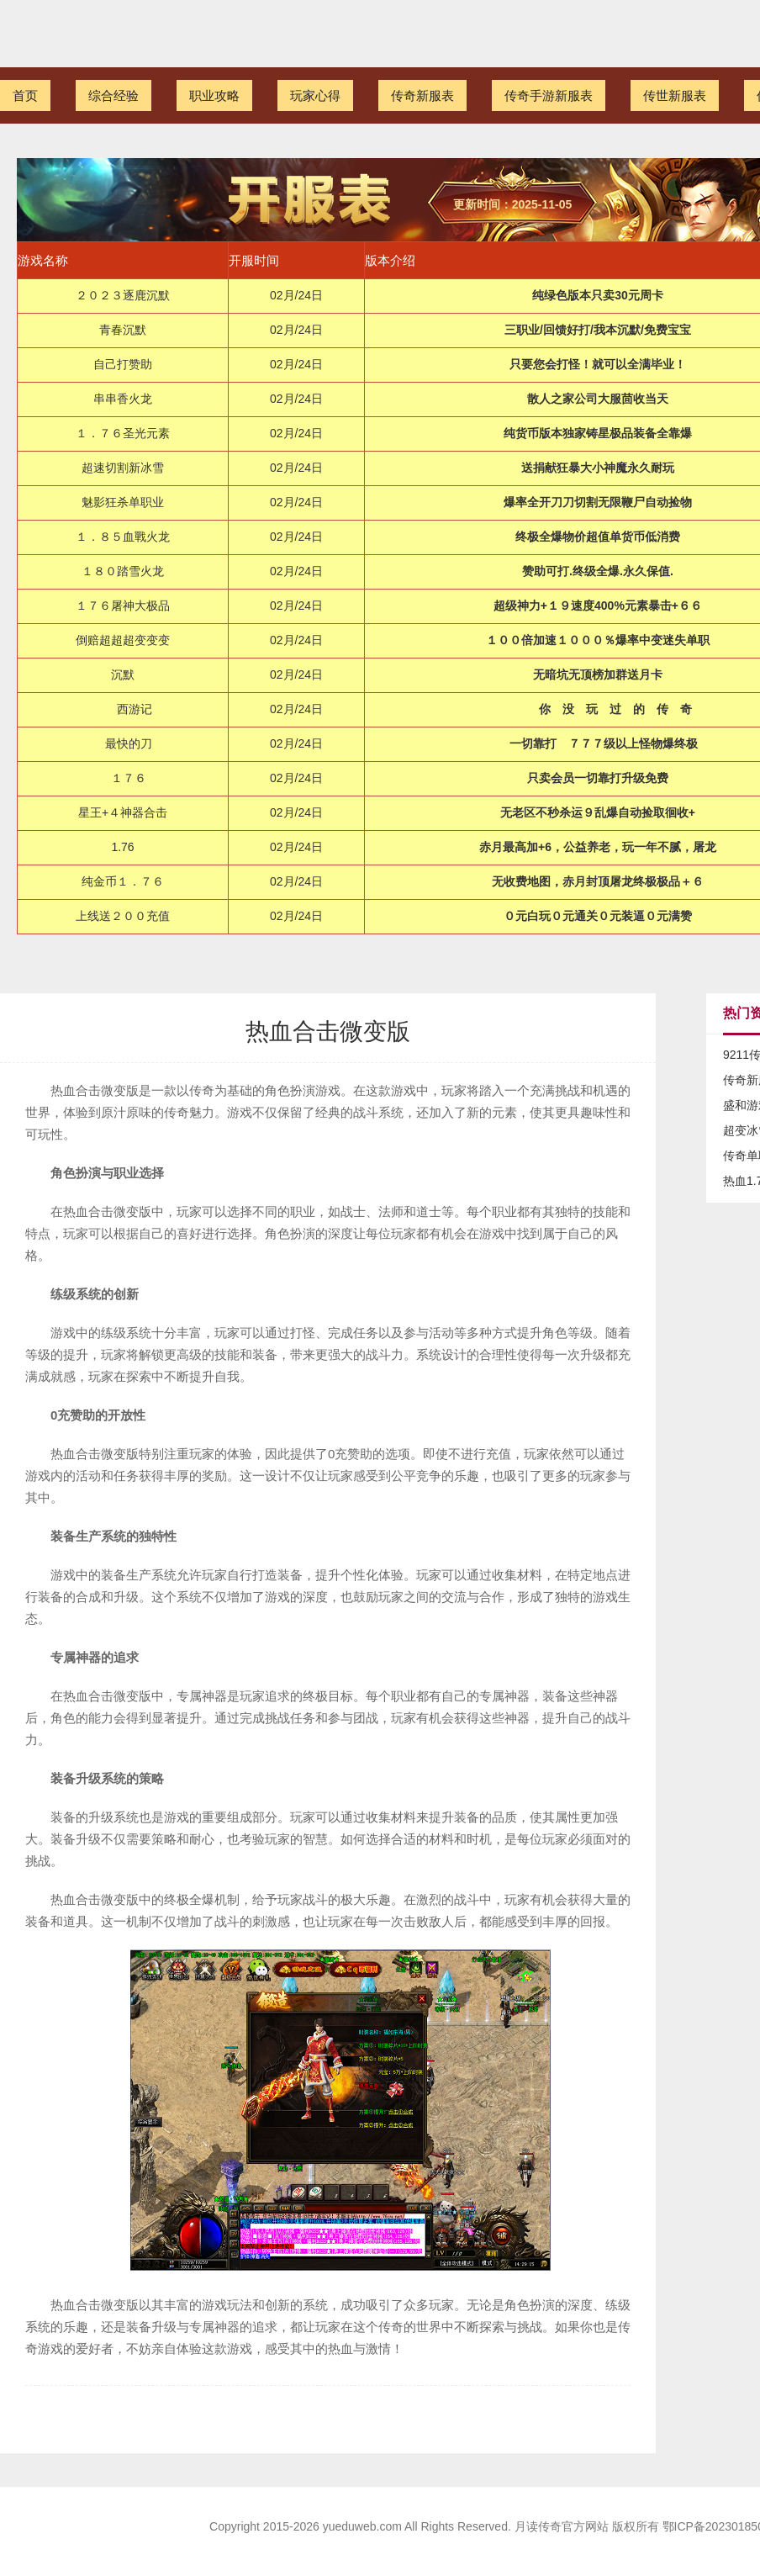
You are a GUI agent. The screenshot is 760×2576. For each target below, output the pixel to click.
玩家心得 (315, 95)
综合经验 (113, 95)
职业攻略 (214, 95)
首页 (25, 95)
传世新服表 (674, 95)
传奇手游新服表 (548, 95)
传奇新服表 (422, 95)
